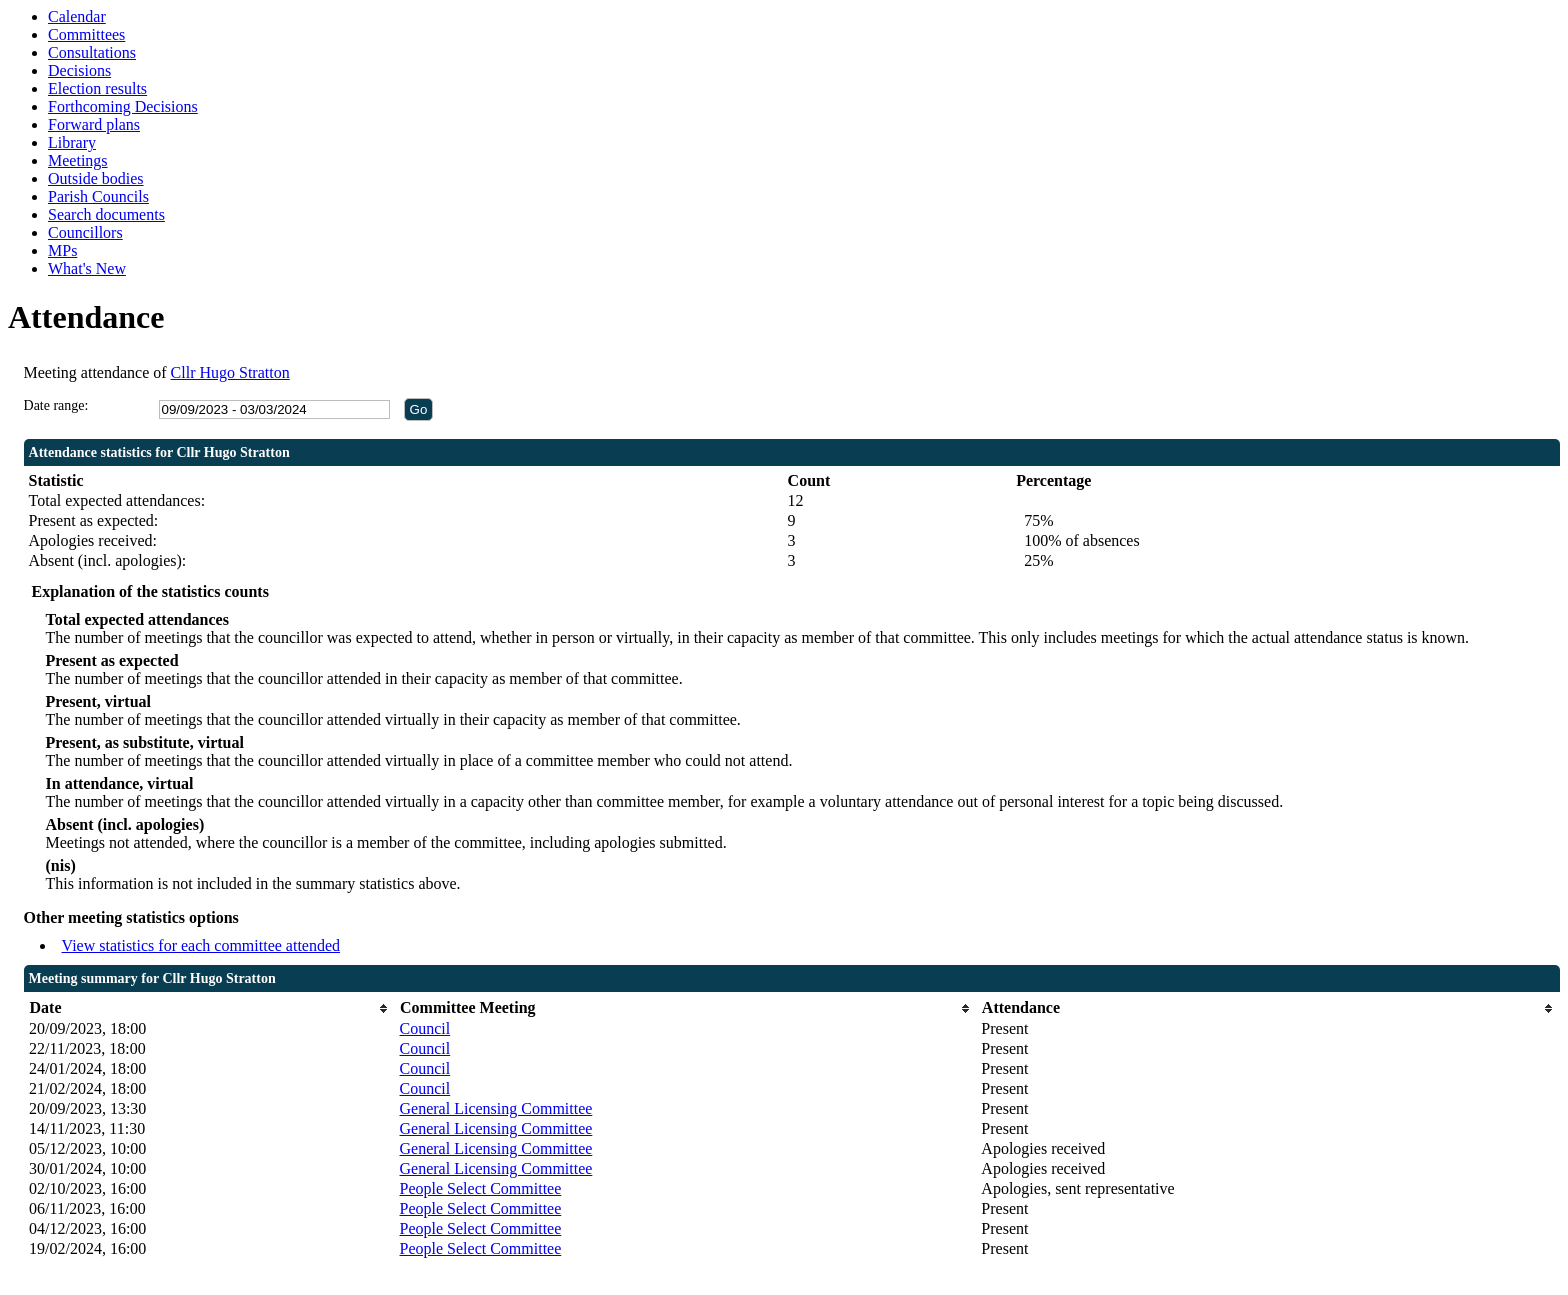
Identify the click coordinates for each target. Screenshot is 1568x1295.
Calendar (77, 16)
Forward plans (94, 124)
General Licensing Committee (496, 1108)
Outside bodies (96, 178)
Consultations (92, 52)
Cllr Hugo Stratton (230, 372)
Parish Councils (98, 196)
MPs (62, 250)
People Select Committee (481, 1188)
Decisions (79, 70)
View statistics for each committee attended (201, 945)
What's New (87, 268)
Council (425, 1028)
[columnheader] (209, 1008)
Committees (86, 34)
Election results (97, 88)
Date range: (56, 405)
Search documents (106, 214)
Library (72, 142)
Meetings (78, 160)
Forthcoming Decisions (123, 106)
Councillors (85, 232)
